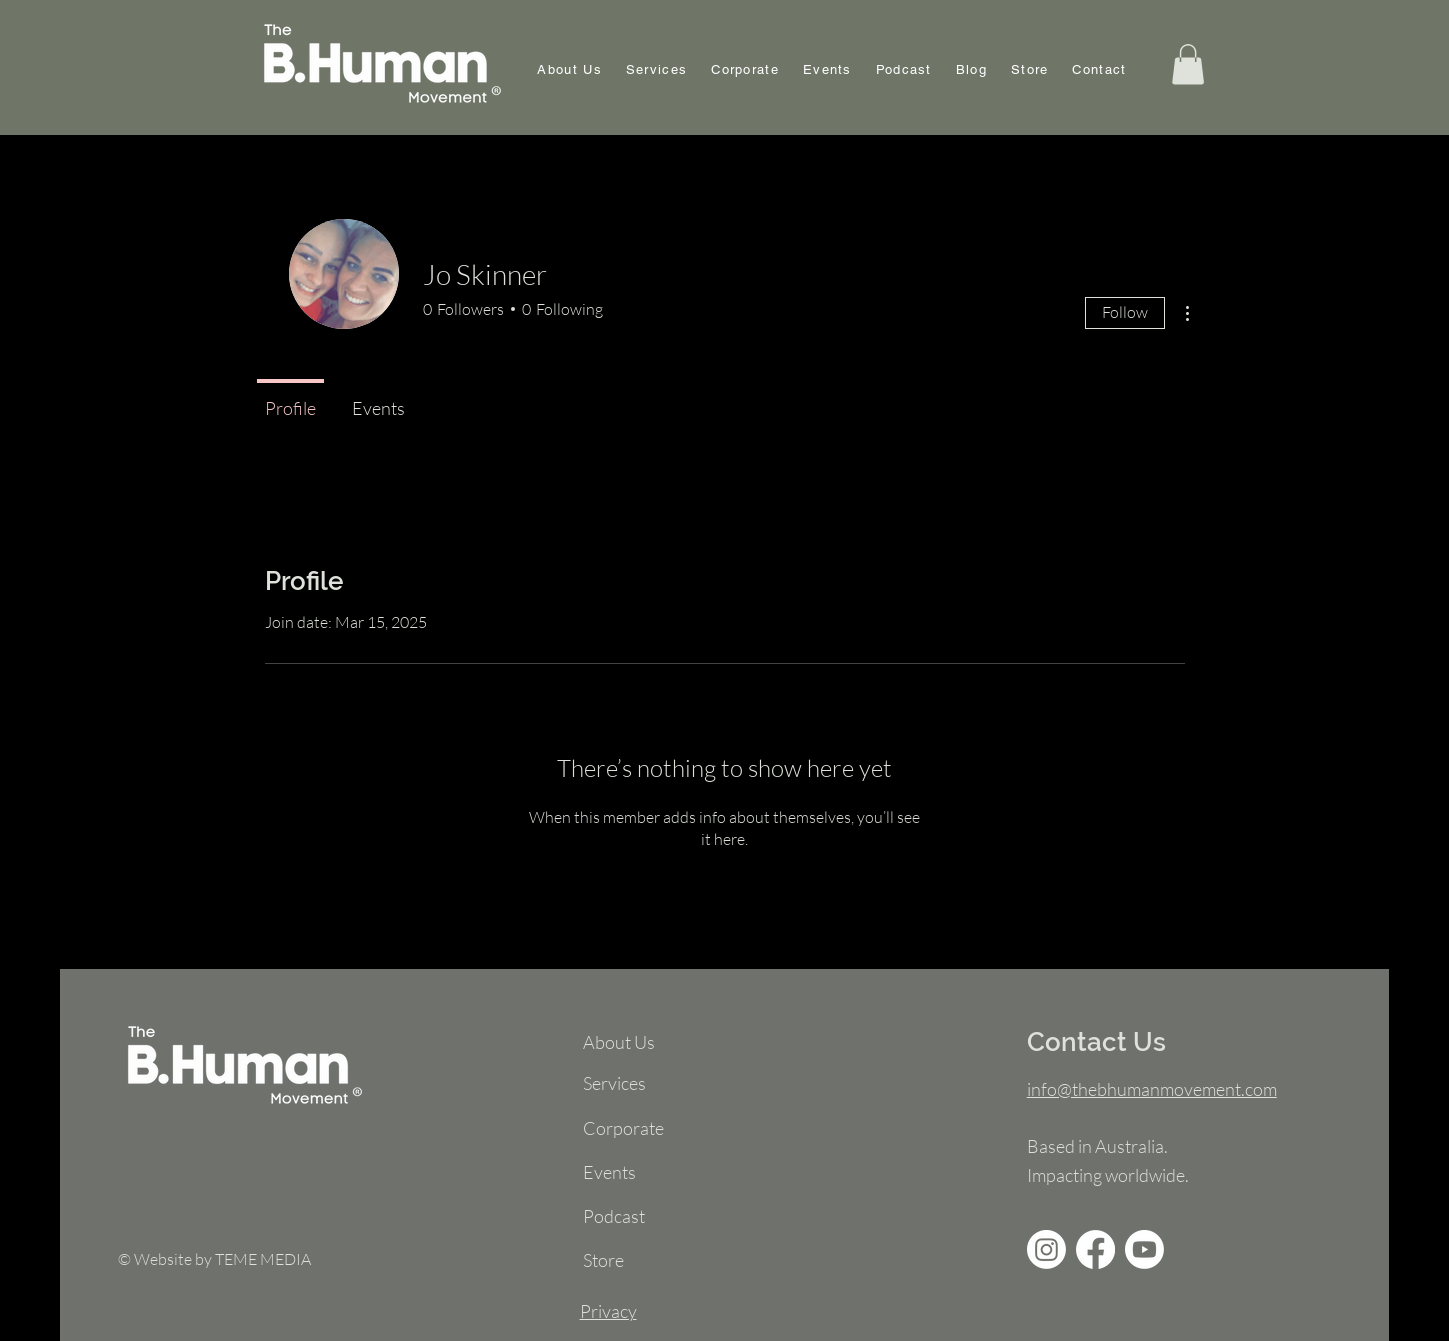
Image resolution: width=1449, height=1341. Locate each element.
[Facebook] (1095, 1249)
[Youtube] (1144, 1249)
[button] (1188, 64)
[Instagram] (1046, 1249)
